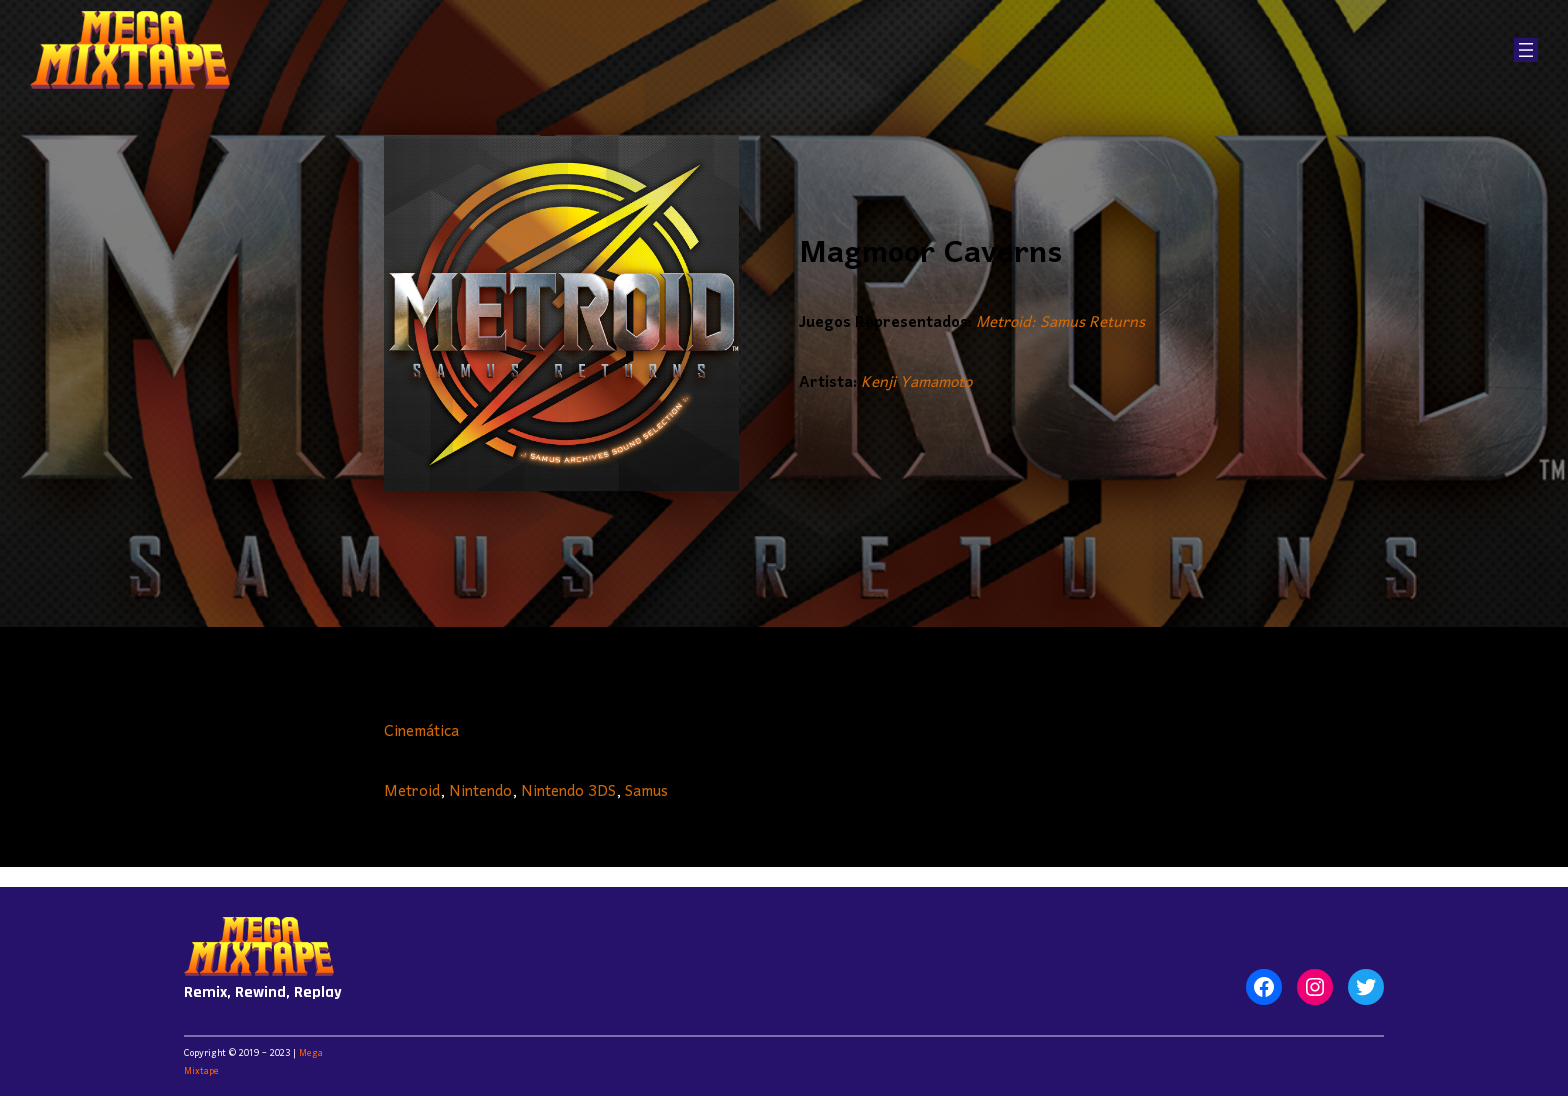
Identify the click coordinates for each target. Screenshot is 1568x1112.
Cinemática (421, 732)
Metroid (412, 792)
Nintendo (480, 792)
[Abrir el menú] (1526, 50)
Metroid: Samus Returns (1060, 323)
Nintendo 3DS (568, 792)
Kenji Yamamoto (916, 383)
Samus (646, 792)
